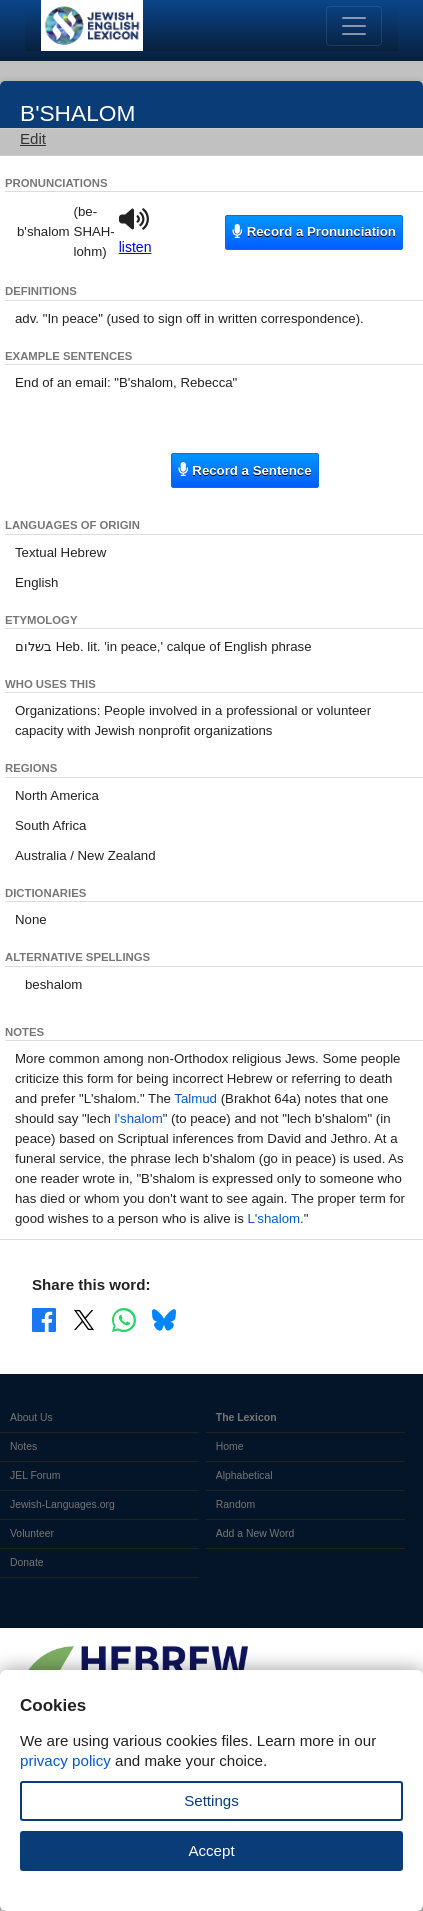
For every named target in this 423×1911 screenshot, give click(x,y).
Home (230, 1446)
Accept (211, 1850)
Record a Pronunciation (313, 231)
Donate (27, 1562)
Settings (211, 1800)
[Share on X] (84, 1319)
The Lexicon (246, 1417)
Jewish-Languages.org (62, 1504)
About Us (31, 1417)
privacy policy (65, 1760)
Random (235, 1504)
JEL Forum (35, 1475)
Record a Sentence (244, 469)
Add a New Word (255, 1533)
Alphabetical (244, 1475)
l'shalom (139, 1118)
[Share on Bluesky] (164, 1319)
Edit (33, 138)
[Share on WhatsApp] (124, 1319)
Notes (23, 1446)
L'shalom (273, 1218)
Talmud (195, 1098)
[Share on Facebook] (44, 1319)
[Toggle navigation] (354, 26)
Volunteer (32, 1533)
